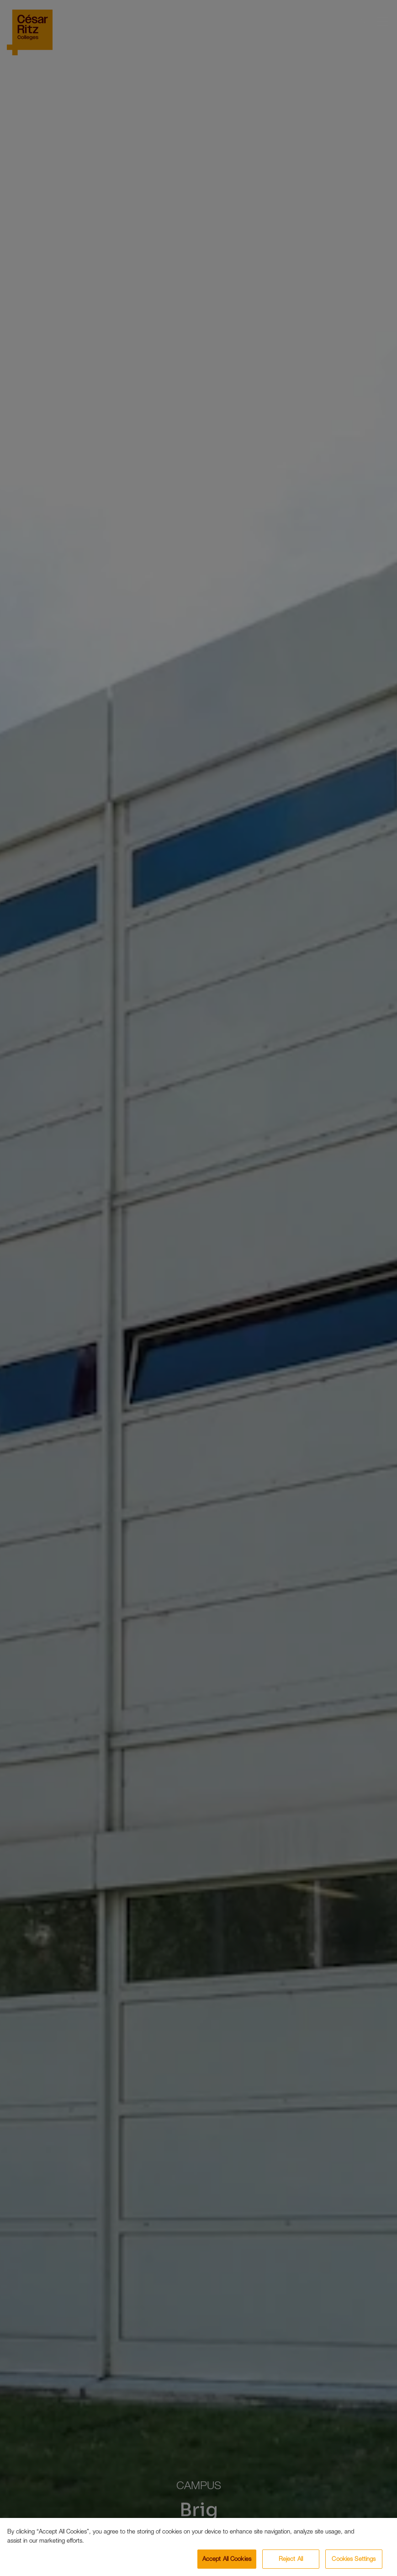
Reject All (291, 2558)
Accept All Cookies (226, 2558)
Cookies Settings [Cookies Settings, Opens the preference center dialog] (354, 2558)
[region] (198, 2547)
